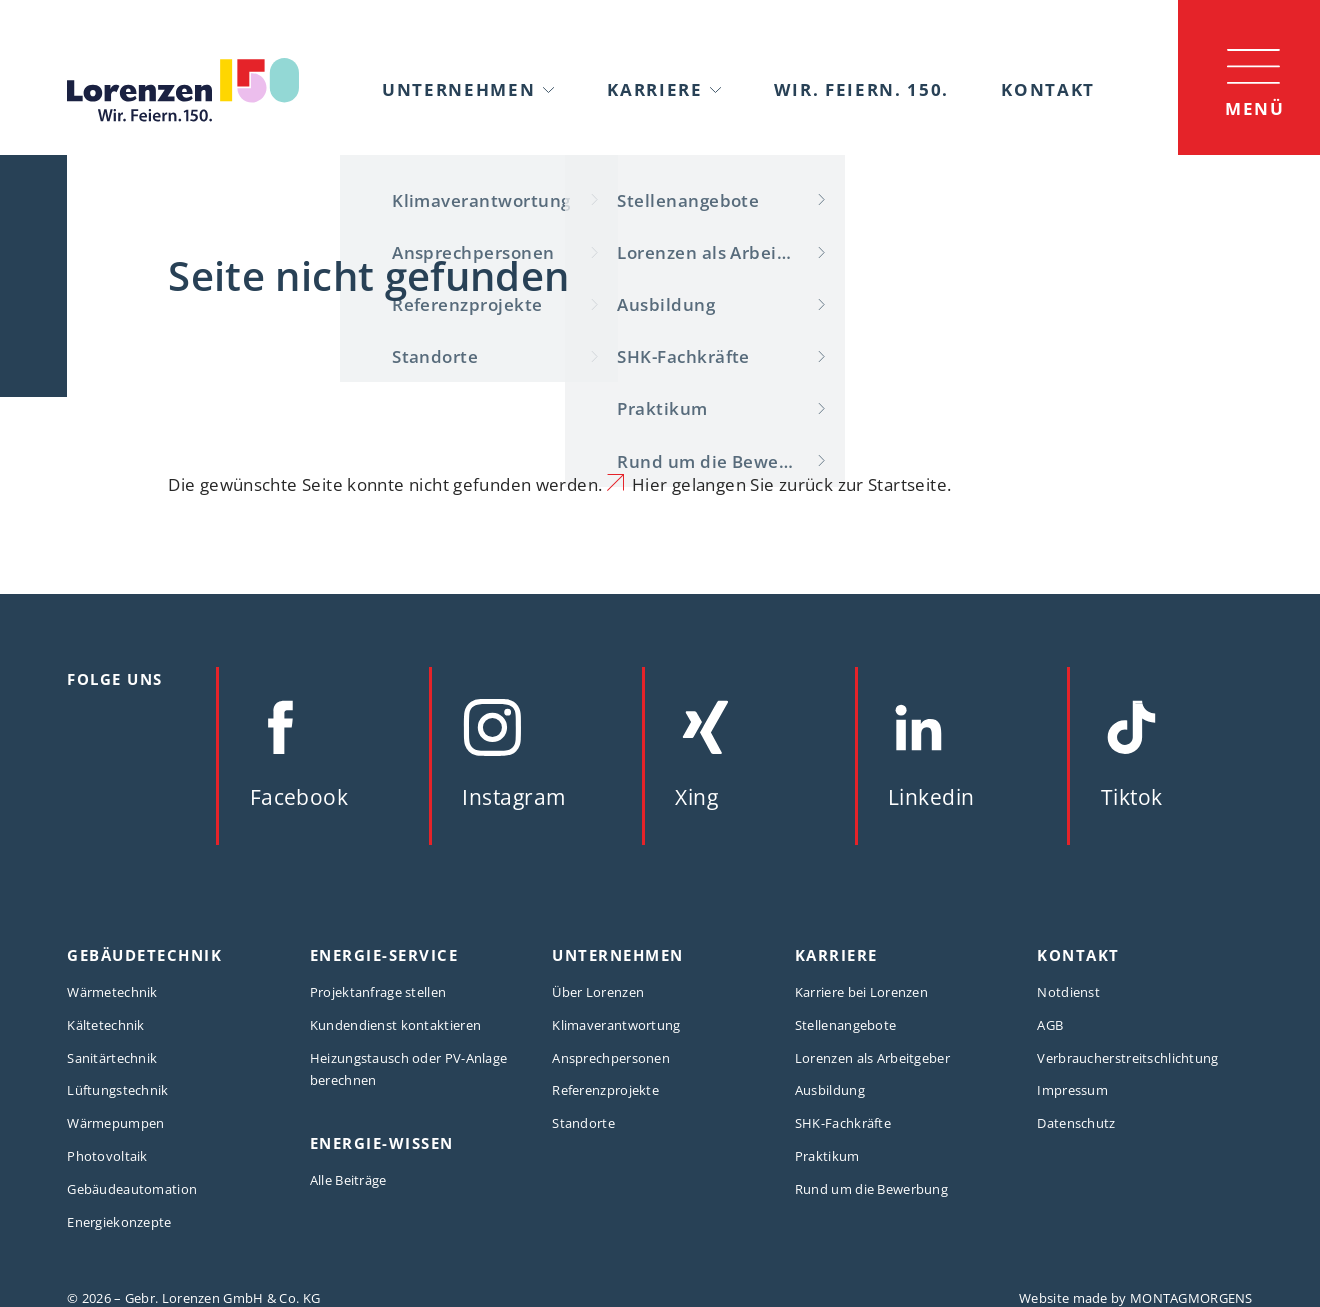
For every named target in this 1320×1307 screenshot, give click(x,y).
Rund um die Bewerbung (871, 1189)
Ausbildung (830, 1090)
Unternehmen (459, 89)
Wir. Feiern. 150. (861, 89)
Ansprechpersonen (611, 1058)
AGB (1050, 1025)
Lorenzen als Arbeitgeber (872, 1058)
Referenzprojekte (605, 1090)
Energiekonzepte (119, 1222)
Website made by (1136, 1298)
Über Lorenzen (598, 992)
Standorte (583, 1123)
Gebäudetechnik (144, 955)
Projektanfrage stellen (378, 992)
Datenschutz (1076, 1123)
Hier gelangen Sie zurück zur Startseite (789, 484)
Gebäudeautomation (132, 1189)
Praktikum (827, 1156)
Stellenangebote (845, 1025)
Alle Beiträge (348, 1180)
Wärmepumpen (115, 1123)
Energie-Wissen (382, 1143)
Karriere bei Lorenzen (861, 992)
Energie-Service (384, 955)
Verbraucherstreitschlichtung (1127, 1058)
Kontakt (1048, 89)
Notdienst (1068, 992)
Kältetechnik (106, 1025)
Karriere (655, 89)
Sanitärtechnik (112, 1058)
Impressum (1072, 1090)
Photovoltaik (107, 1156)
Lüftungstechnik (117, 1090)
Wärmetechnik (112, 992)
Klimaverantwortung (616, 1025)
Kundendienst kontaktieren (395, 1025)
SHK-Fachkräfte (843, 1123)
